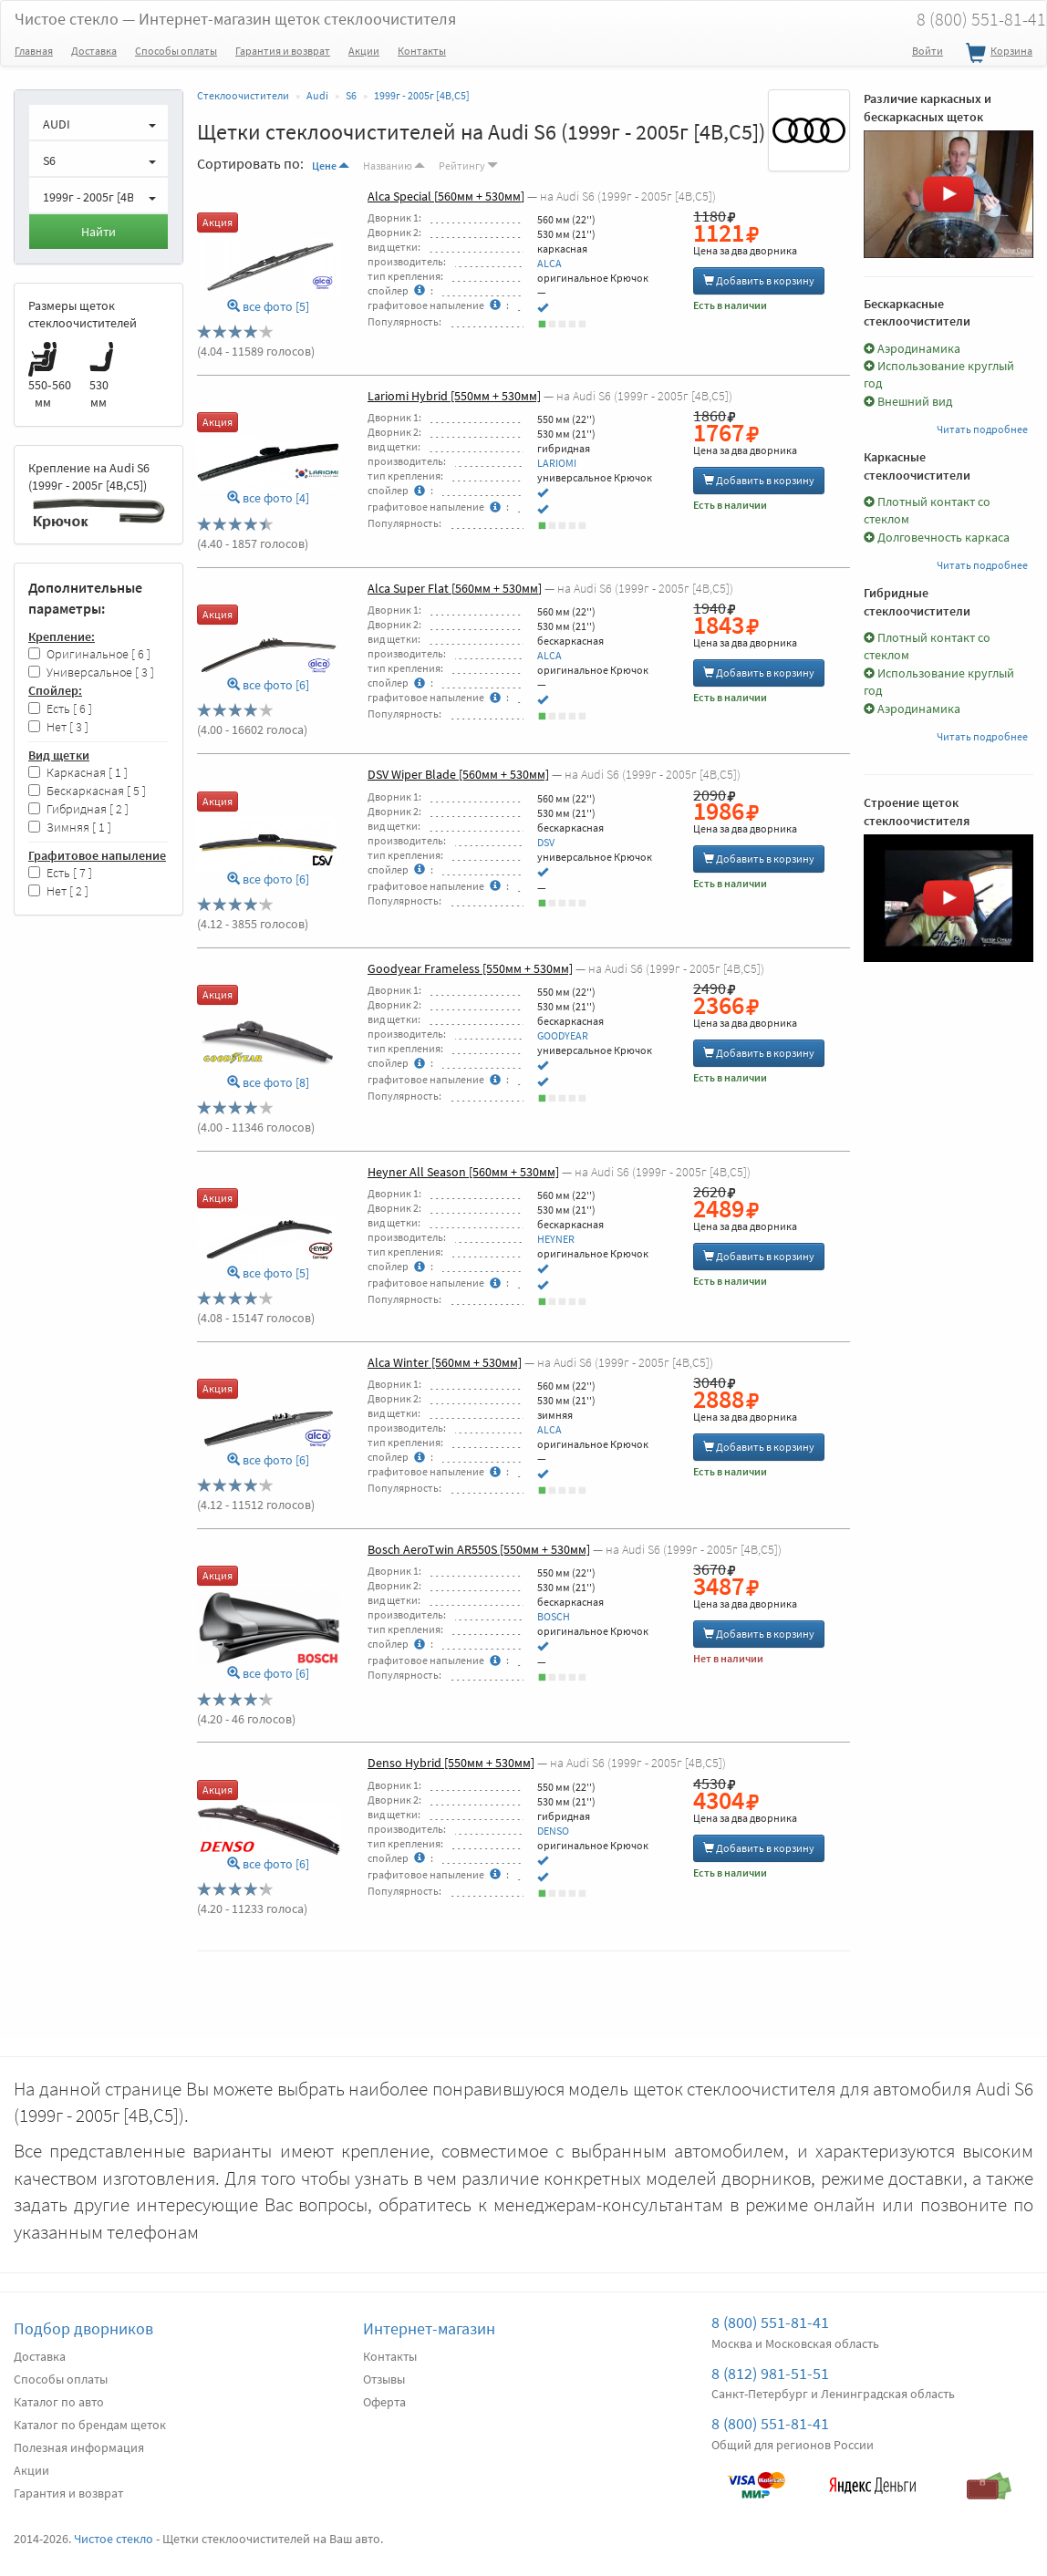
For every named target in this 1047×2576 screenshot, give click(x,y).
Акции (363, 50)
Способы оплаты (176, 50)
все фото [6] (268, 685)
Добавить (758, 280)
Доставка (94, 50)
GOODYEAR (562, 1035)
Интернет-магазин (429, 2328)
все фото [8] (268, 1083)
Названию (394, 165)
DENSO (553, 1830)
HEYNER (556, 1239)
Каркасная (78, 773)
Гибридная (78, 809)
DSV (546, 842)
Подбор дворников (83, 2328)
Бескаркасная (87, 791)
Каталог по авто (59, 2402)
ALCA (549, 263)
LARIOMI (556, 463)
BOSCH (553, 1616)
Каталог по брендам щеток (90, 2424)
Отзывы (384, 2379)
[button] (98, 122)
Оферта (384, 2402)
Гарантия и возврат (282, 50)
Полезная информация (79, 2447)
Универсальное (91, 672)
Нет (58, 727)
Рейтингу (468, 165)
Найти (98, 231)
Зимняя (69, 827)
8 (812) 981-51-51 (770, 2373)
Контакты (422, 50)
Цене (330, 165)
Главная (34, 50)
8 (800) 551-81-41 (770, 2322)
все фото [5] (268, 307)
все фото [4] (268, 498)
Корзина (996, 54)
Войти (927, 50)
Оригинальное (89, 654)
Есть (60, 709)
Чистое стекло (235, 18)
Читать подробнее (982, 429)
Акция (217, 222)
